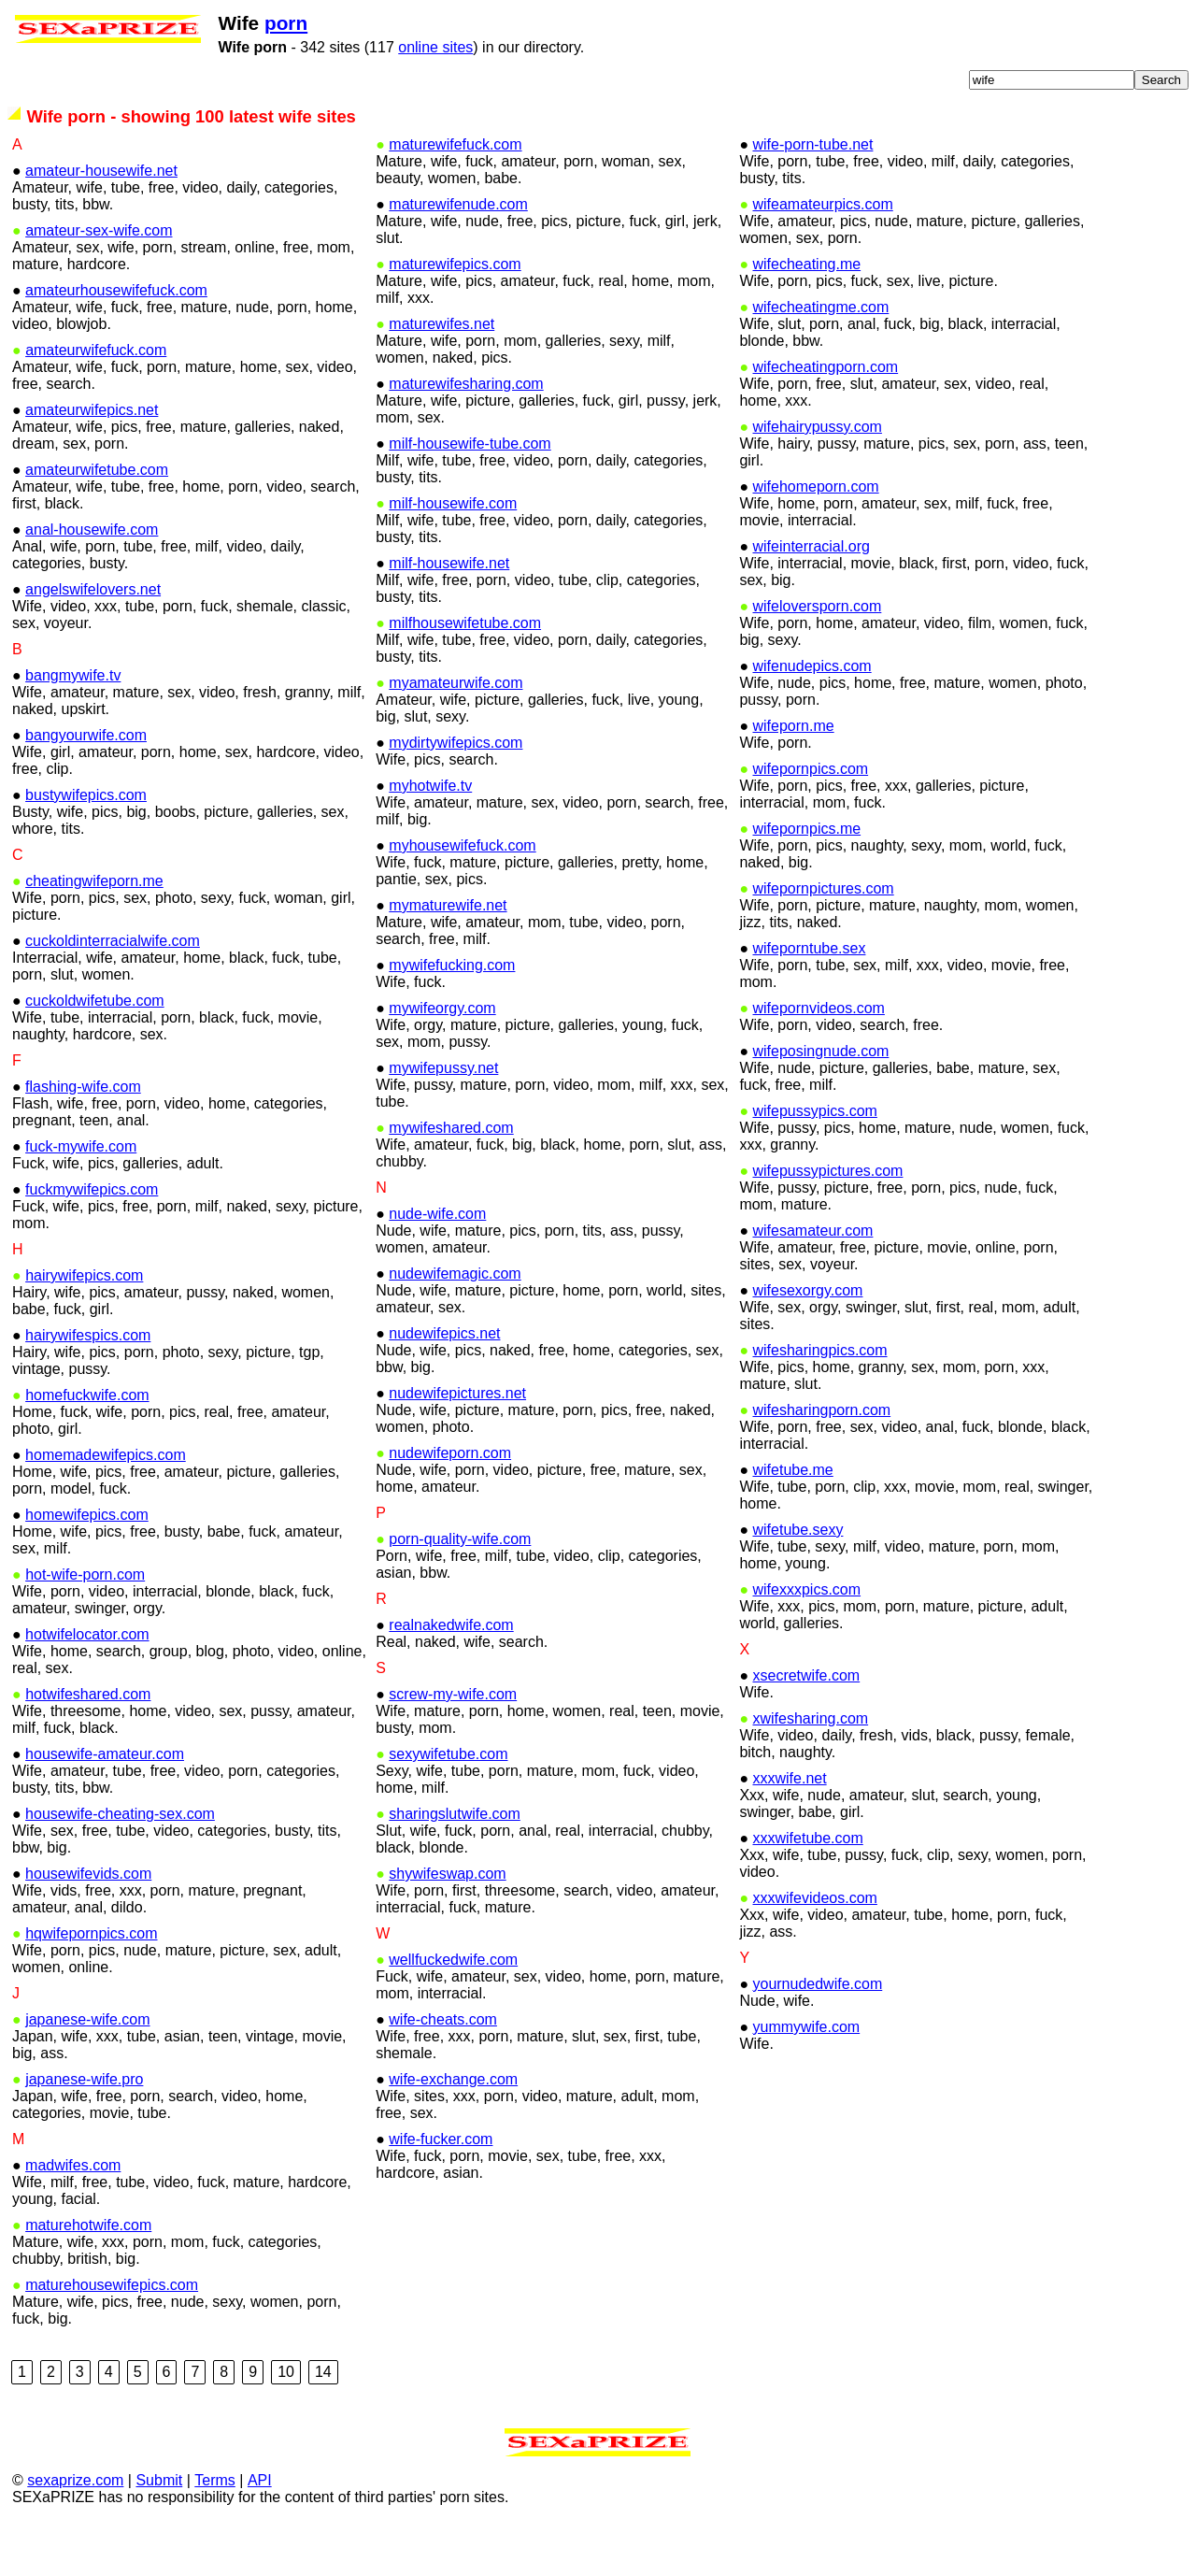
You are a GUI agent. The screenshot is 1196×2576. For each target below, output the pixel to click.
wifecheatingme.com (821, 356)
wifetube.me (792, 1518)
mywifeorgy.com (442, 1057)
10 (286, 2420)
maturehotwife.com (88, 2274)
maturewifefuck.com (455, 193)
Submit (158, 2529)
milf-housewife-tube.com (469, 492)
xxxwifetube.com (807, 1887)
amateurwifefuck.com (95, 399)
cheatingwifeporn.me (94, 929)
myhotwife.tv (430, 834)
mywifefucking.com (452, 1014)
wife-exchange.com (453, 2128)
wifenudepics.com (811, 715)
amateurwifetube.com (96, 518)
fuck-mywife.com (80, 1195)
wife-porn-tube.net (812, 193)
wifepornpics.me (807, 877)
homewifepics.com (87, 1563)
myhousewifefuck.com (462, 894)
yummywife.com (806, 2075)
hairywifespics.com (87, 1384)
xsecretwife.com (806, 1724)
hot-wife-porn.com (85, 1623)
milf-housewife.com (453, 552)
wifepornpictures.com (823, 937)
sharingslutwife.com (454, 1862)
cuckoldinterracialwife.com (112, 989)
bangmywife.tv (73, 724)
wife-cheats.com (443, 2068)
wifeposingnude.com (820, 1100)
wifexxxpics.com (807, 1638)
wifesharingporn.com (822, 1459)
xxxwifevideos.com (815, 1946)
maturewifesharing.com (466, 432)
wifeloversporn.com (817, 655)
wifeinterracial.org (810, 595)
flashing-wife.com (83, 1135)
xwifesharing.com (811, 1767)
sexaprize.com (75, 2529)
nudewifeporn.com (450, 1502)
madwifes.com (73, 2214)
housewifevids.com (88, 1922)
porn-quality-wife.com (460, 1588)
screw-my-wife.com (453, 1743)
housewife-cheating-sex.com (120, 1862)
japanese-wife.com (87, 2068)
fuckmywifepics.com (91, 1238)
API (260, 2529)
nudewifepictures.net (457, 1442)
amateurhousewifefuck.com (116, 339)
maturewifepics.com (454, 313)
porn (248, 23)
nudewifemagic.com (454, 1322)
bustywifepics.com (86, 844)
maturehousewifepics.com (111, 2333)
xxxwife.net (789, 1827)
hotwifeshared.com (87, 1743)
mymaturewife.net (447, 954)
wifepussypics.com (815, 1159)
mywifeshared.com (451, 1176)
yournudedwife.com (817, 2032)
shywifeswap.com (447, 1922)
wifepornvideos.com (819, 1057)
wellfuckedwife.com (453, 2008)
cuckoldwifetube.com (94, 1049)
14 (323, 2420)
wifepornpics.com (811, 817)
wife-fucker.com (440, 2188)
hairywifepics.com (84, 1324)
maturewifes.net (441, 372)
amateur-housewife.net (101, 219)
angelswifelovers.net (93, 638)
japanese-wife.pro (84, 2128)
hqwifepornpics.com (91, 1982)
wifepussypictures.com (828, 1219)
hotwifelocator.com (87, 1683)
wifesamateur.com (812, 1279)
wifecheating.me (807, 313)
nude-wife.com (437, 1262)
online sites (398, 47)
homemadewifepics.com (105, 1503)
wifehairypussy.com (817, 475)
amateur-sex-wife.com (98, 279)
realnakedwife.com (451, 1674)
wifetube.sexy (797, 1578)
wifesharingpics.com (820, 1399)
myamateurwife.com (455, 731)
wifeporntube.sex (808, 997)
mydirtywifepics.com (455, 791)
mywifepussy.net (443, 1116)
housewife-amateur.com (104, 1802)
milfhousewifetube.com (465, 672)
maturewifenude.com (458, 253)
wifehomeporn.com (815, 535)
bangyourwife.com (86, 784)
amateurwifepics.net (91, 458)
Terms (214, 2529)
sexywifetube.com (448, 1802)
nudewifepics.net (444, 1382)
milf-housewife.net (449, 612)
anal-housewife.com (91, 578)
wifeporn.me (792, 774)
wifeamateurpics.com (823, 253)
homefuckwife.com (87, 1444)
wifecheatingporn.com (826, 415)
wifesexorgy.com (807, 1339)
